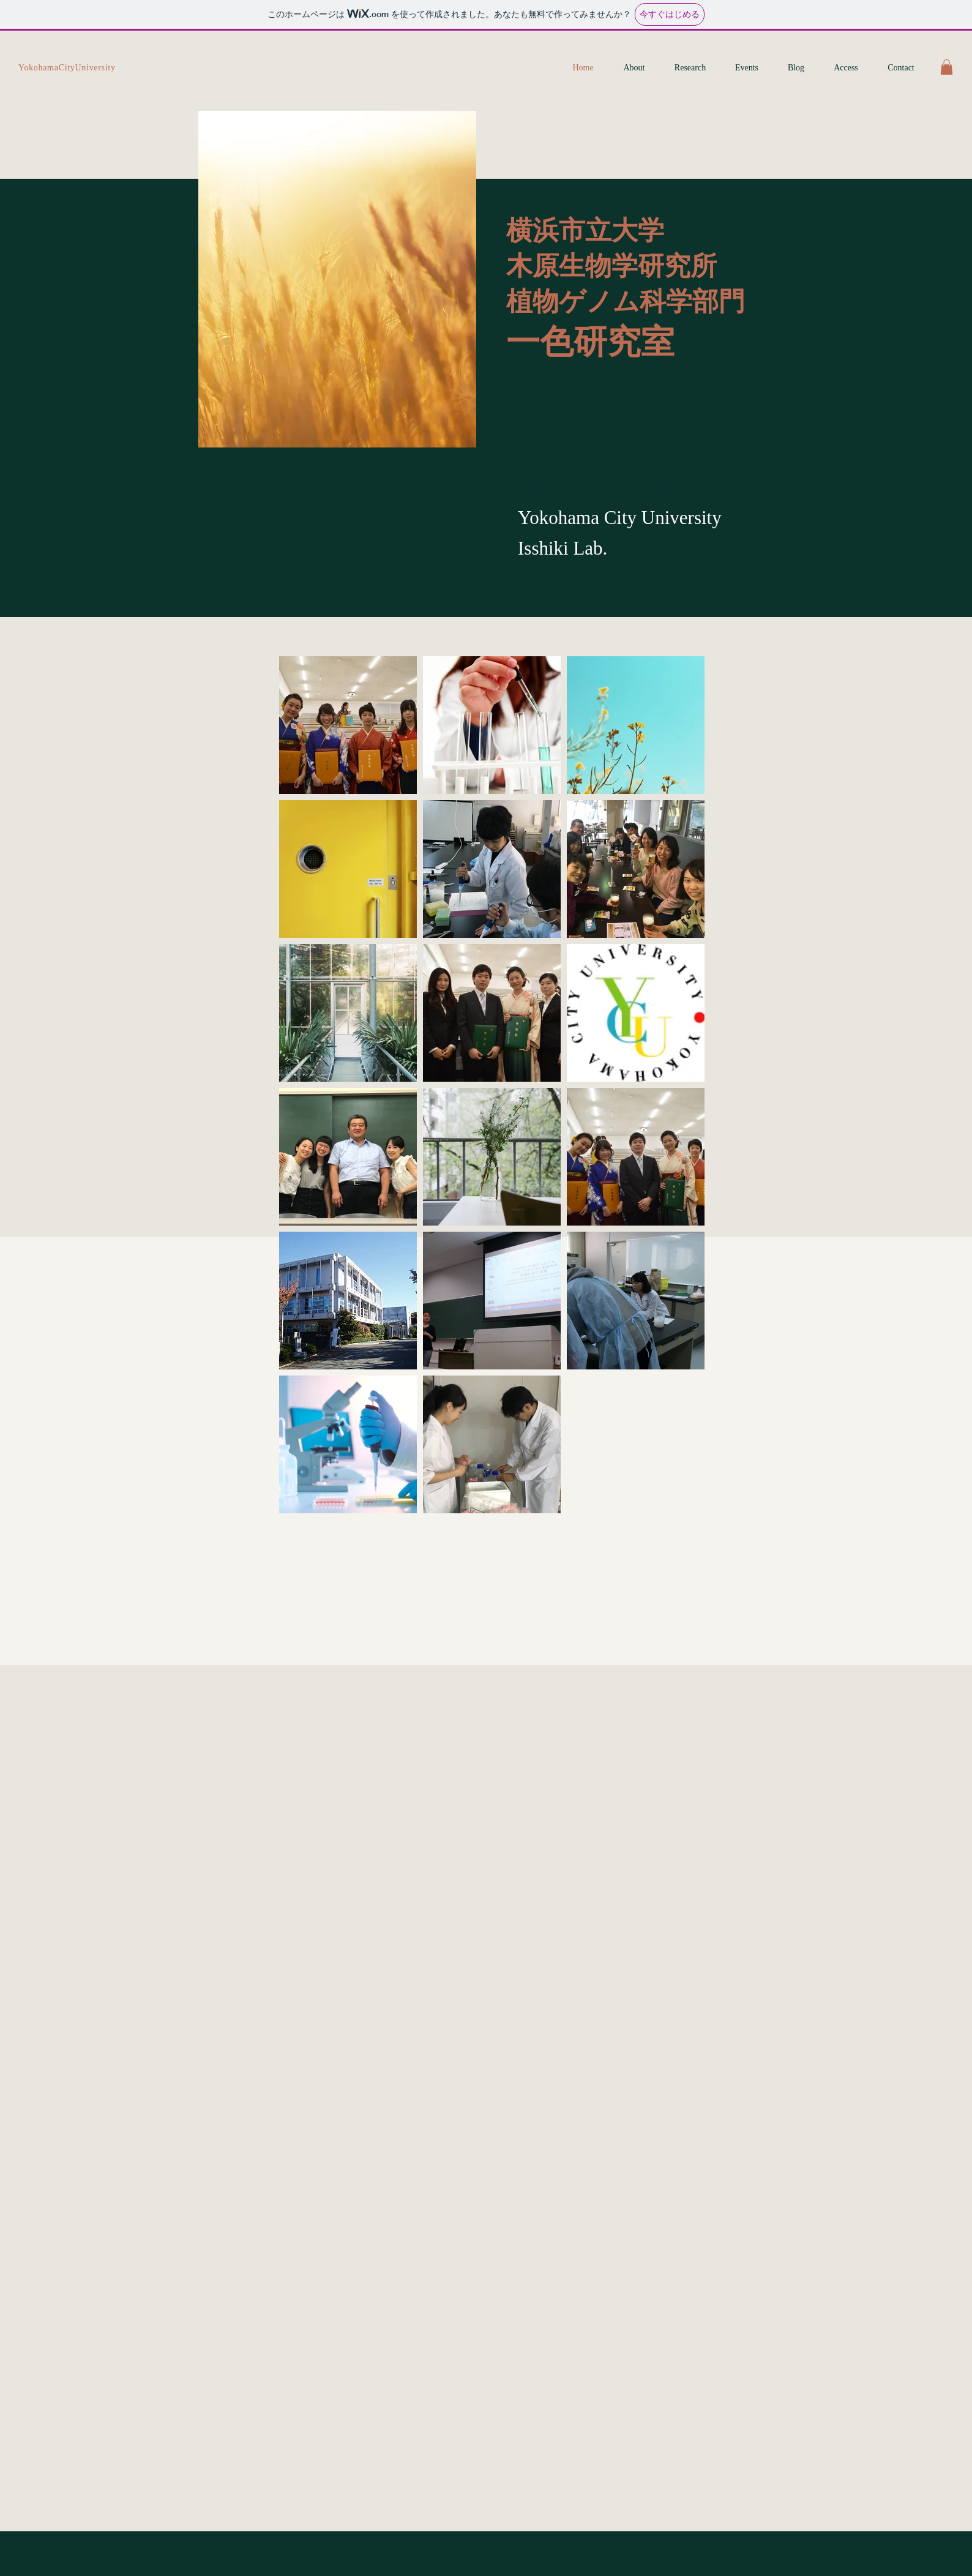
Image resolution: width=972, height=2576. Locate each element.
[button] (946, 67)
